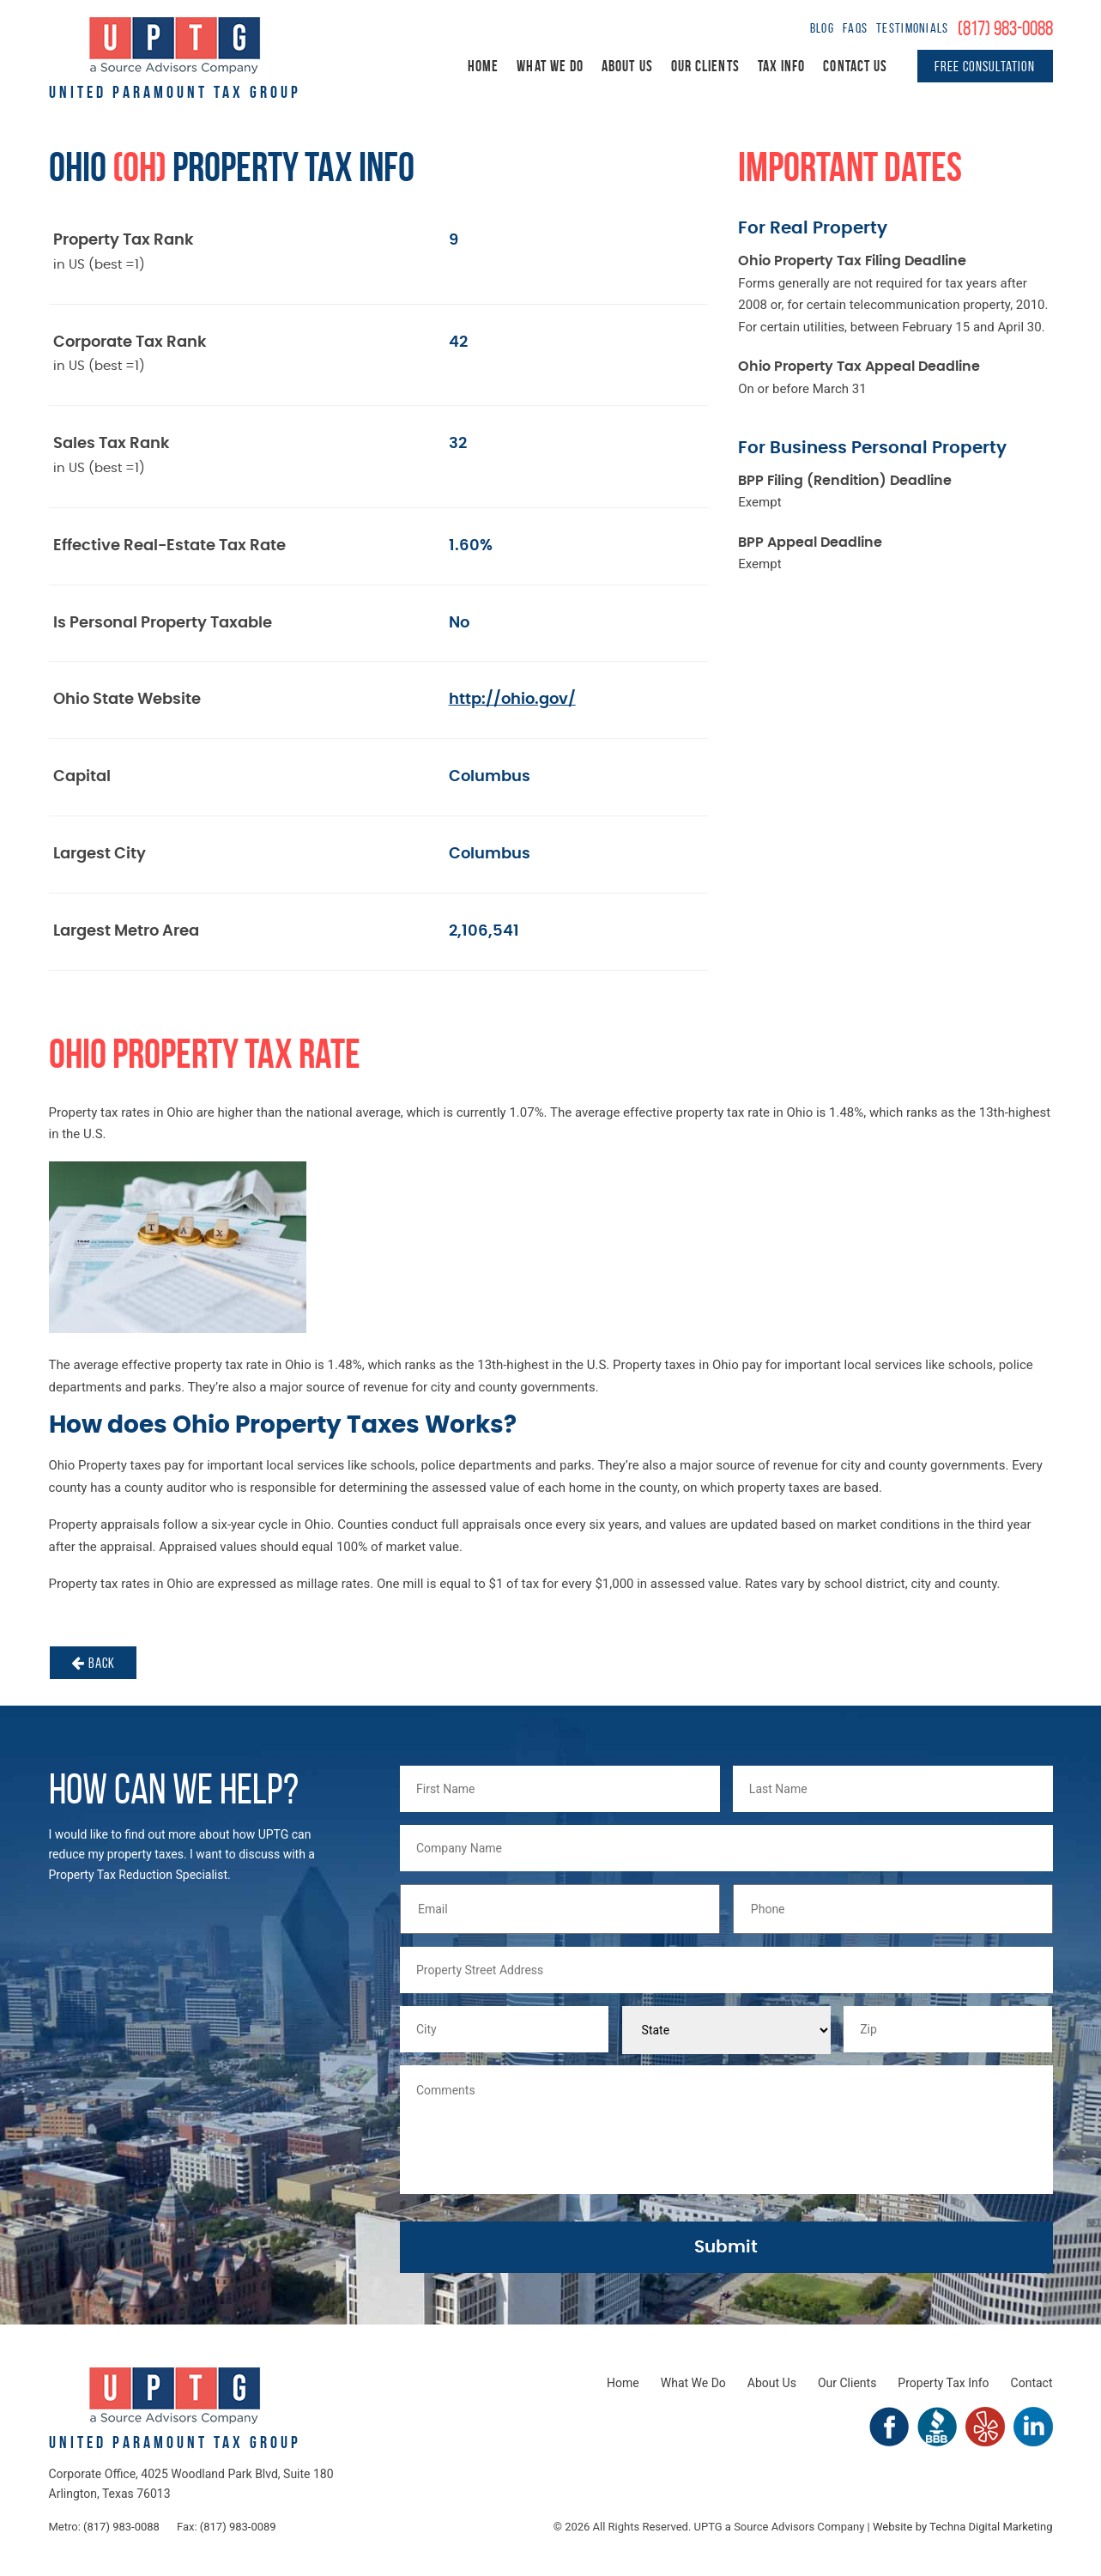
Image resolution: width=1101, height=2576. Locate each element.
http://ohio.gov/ (512, 699)
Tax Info (782, 66)
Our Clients (705, 66)
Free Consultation (985, 66)
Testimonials (912, 28)
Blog (822, 28)
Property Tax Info (943, 2383)
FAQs (855, 28)
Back (93, 1662)
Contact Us (855, 66)
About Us (627, 66)
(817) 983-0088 (1005, 28)
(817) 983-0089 (238, 2526)
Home (483, 66)
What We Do (550, 66)
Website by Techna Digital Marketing (963, 2526)
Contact (1032, 2383)
